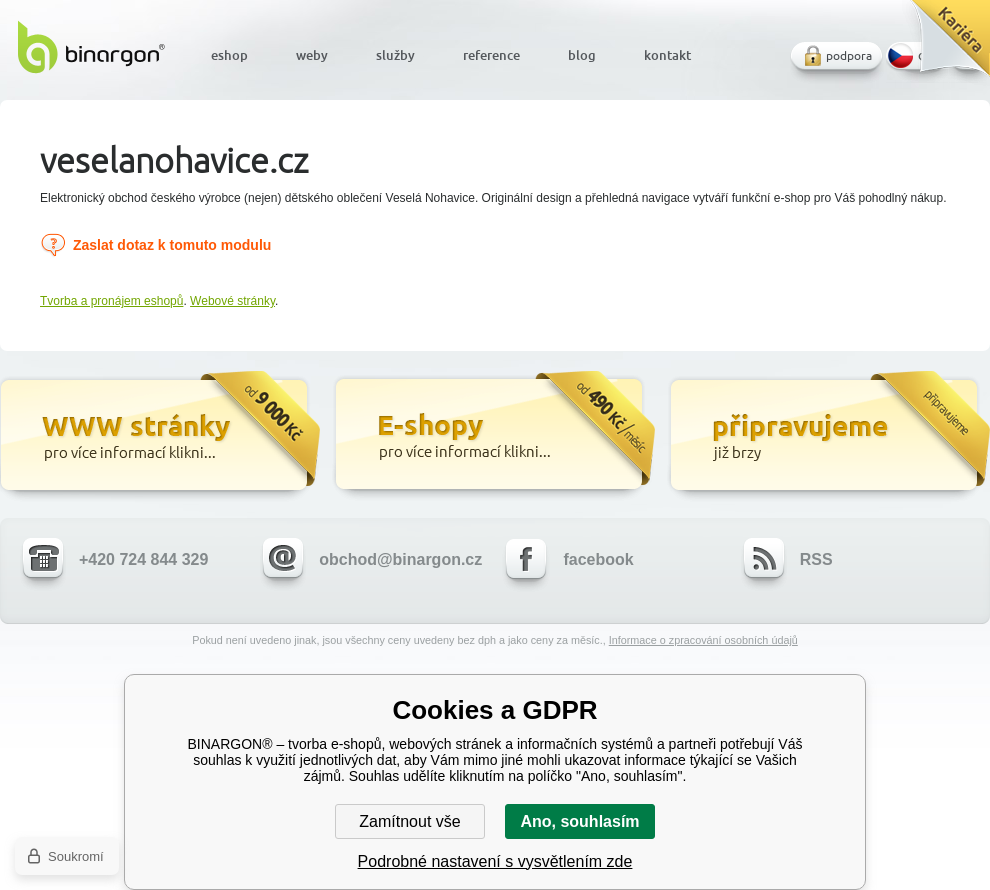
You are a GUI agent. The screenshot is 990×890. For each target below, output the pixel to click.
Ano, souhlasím (579, 821)
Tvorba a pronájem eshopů (111, 301)
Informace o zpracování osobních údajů (703, 640)
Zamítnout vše (409, 821)
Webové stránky (232, 301)
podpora (849, 55)
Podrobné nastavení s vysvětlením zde (495, 861)
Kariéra (943, 45)
